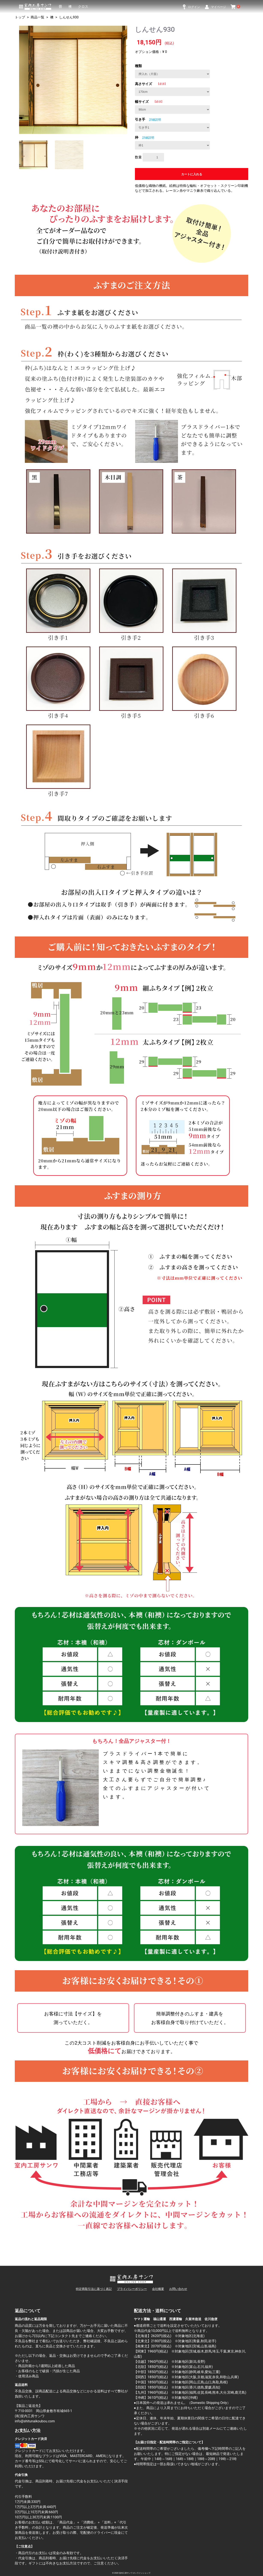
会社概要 (158, 2289)
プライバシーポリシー (132, 2289)
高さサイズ (143, 84)
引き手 (140, 119)
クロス (83, 7)
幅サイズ (142, 102)
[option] (73, 80)
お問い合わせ (178, 2289)
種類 (138, 66)
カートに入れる (191, 174)
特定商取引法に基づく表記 (94, 2289)
